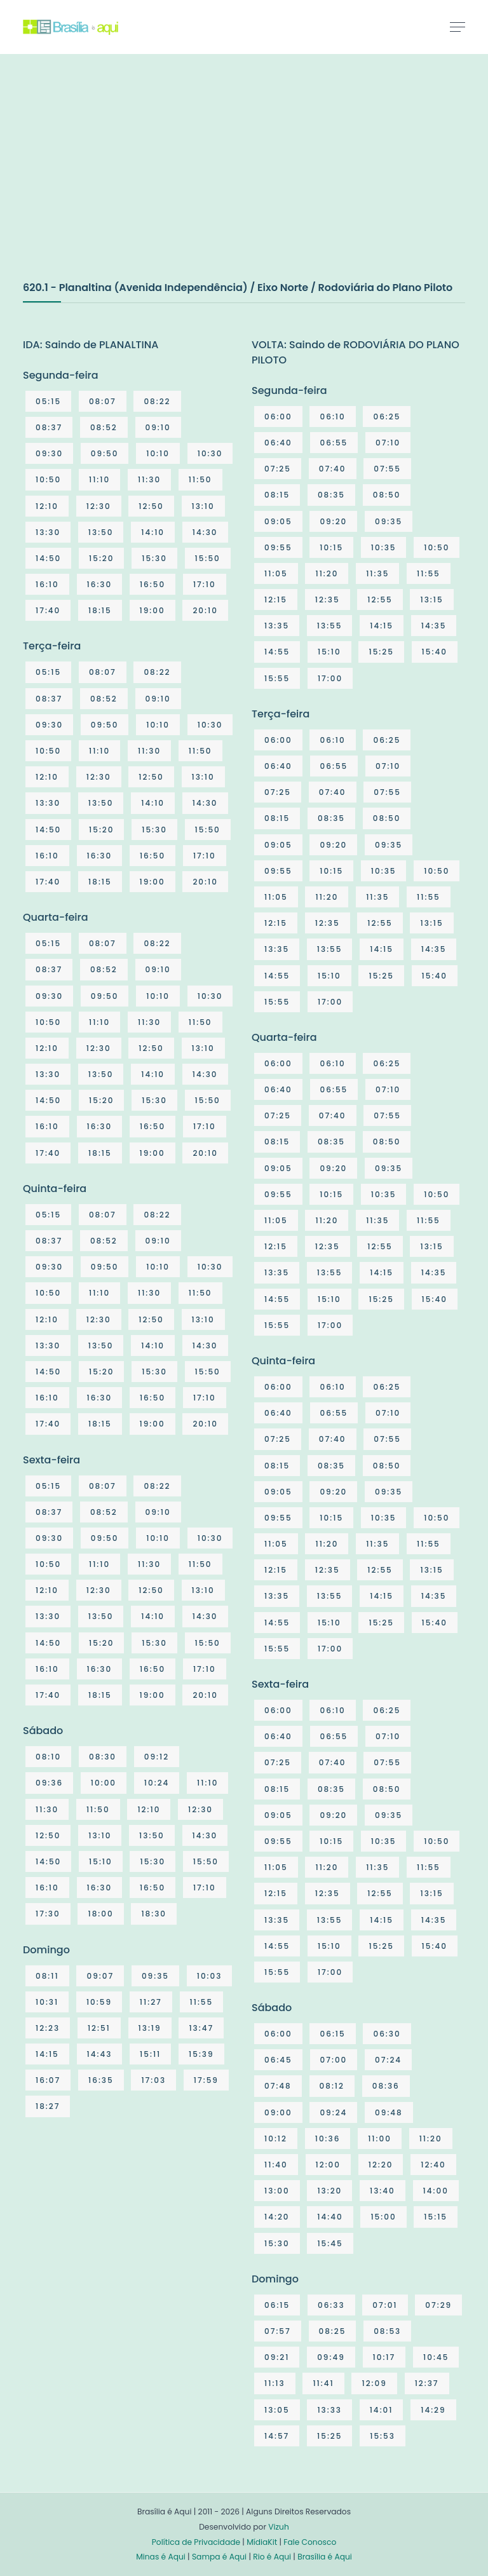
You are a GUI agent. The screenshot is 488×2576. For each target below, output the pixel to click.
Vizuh (278, 2526)
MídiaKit (262, 2542)
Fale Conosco (309, 2542)
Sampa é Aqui (219, 2556)
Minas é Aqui (161, 2556)
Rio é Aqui (272, 2556)
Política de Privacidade (196, 2542)
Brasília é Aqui (324, 2556)
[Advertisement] (118, 180)
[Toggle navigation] (457, 26)
